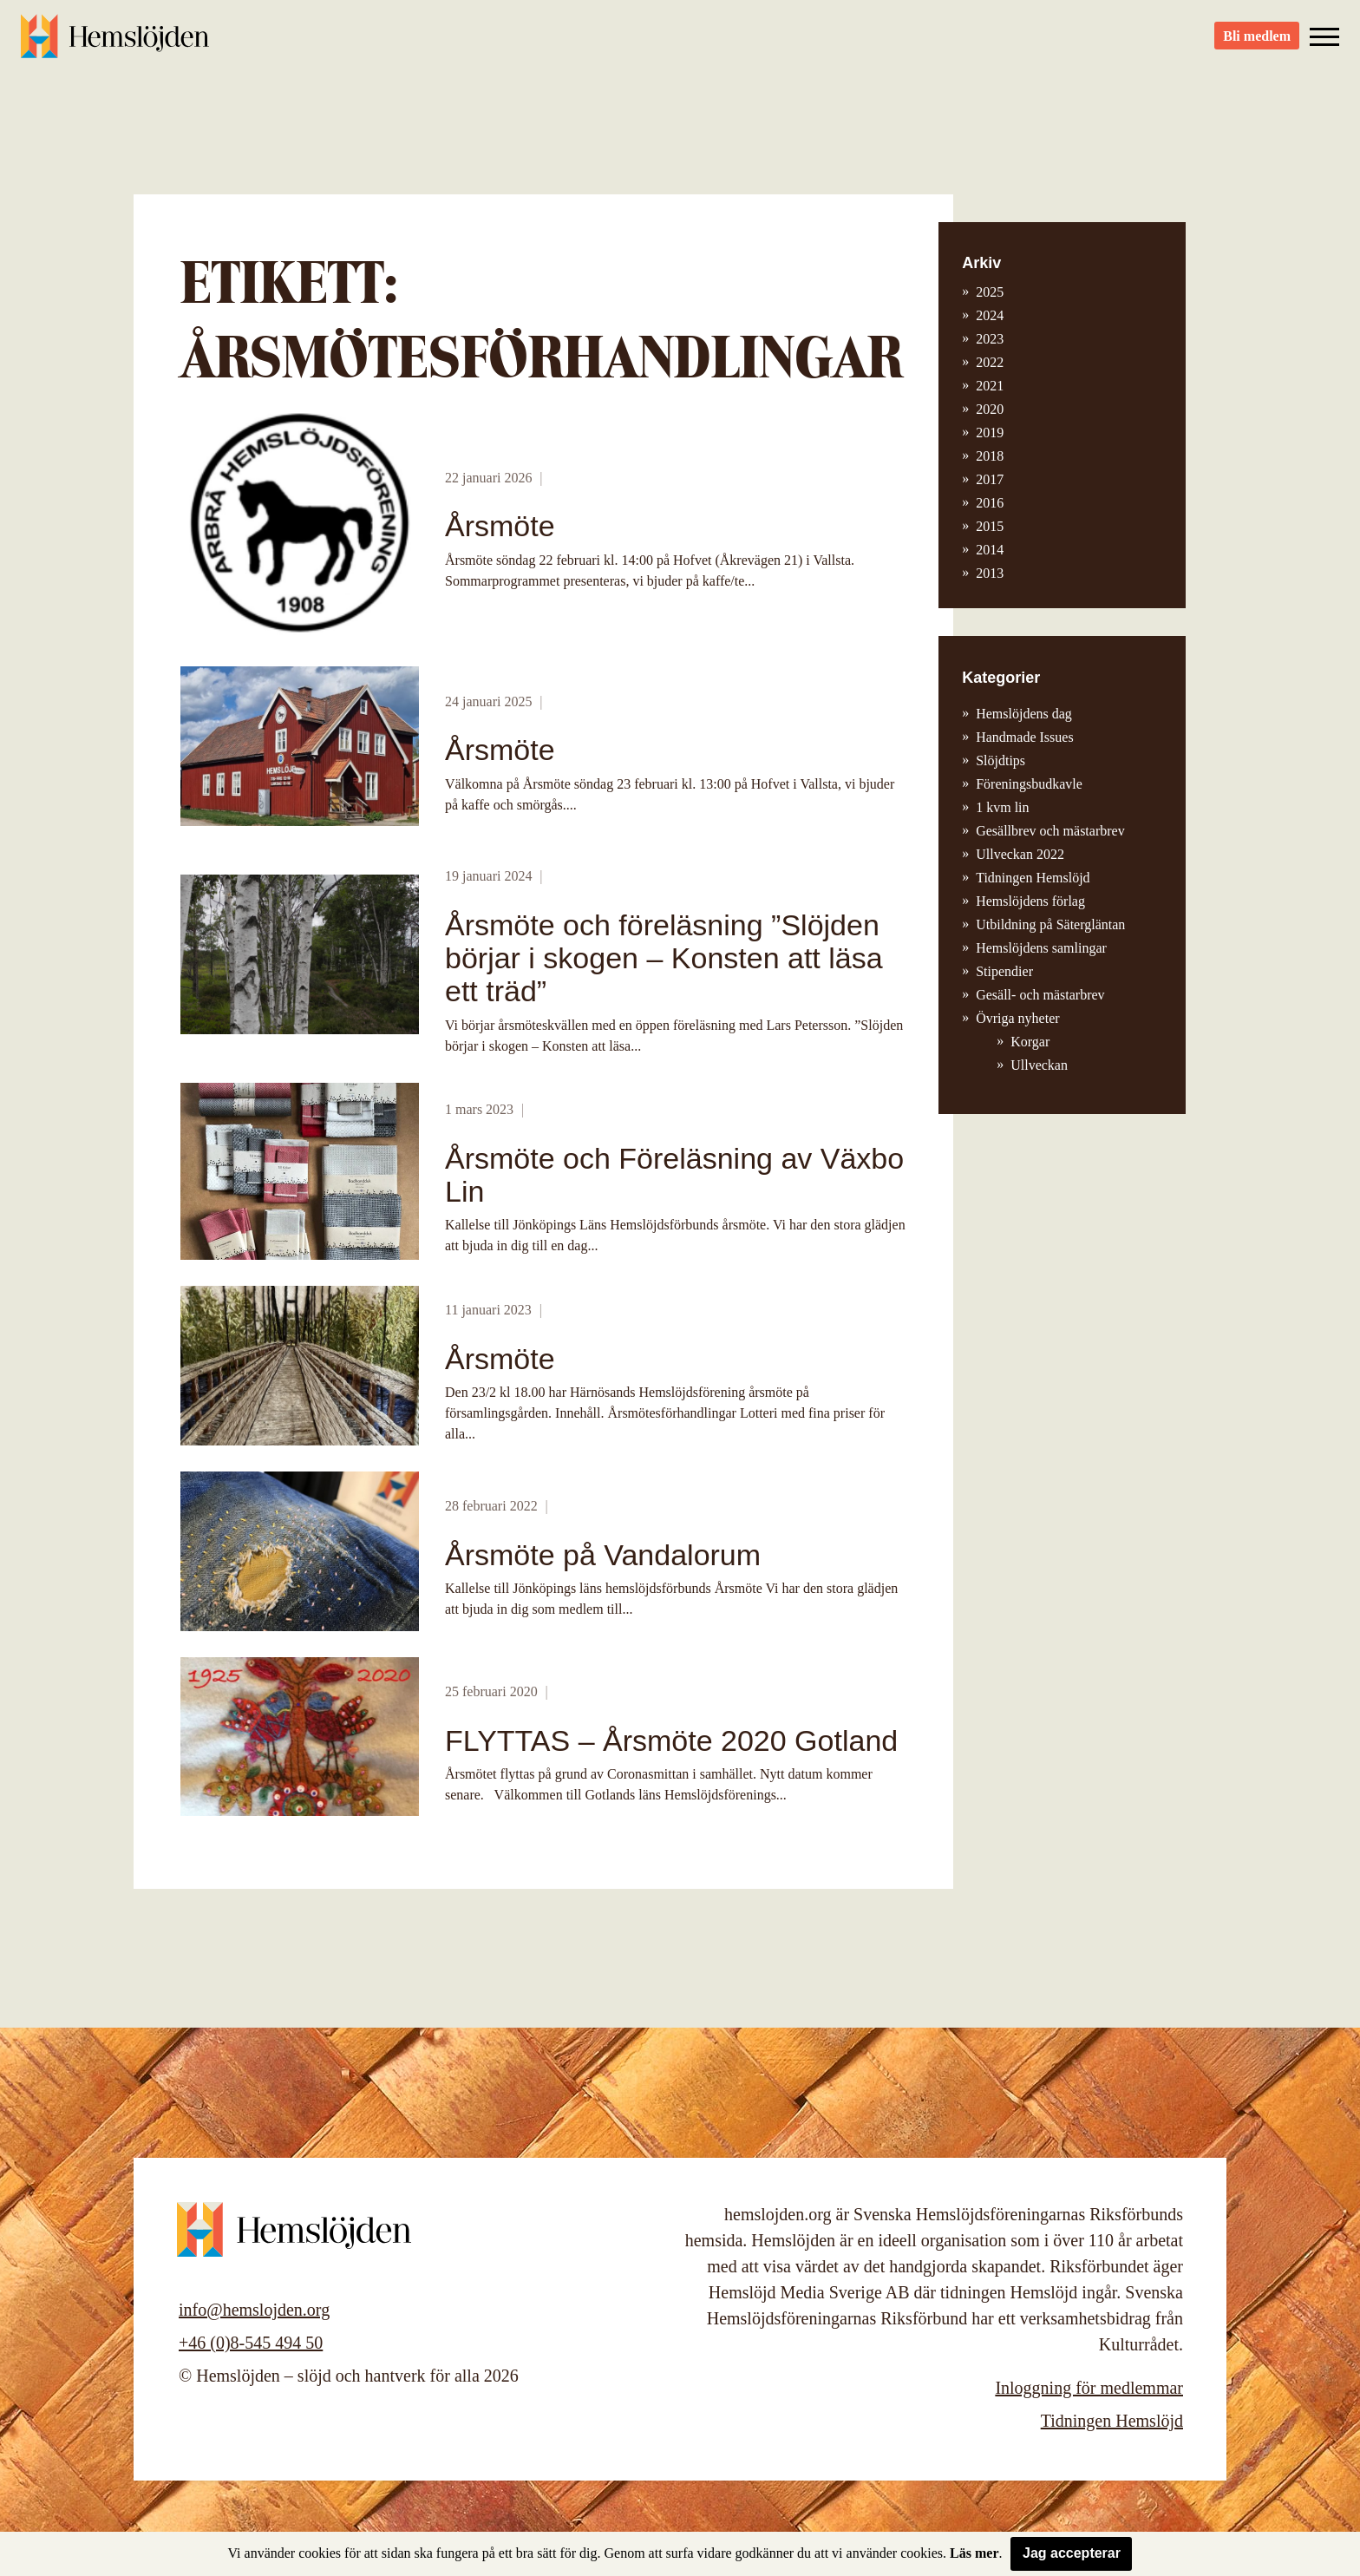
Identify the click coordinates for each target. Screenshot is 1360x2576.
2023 (990, 338)
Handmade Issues (1024, 737)
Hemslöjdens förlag (1030, 901)
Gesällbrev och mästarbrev (1050, 830)
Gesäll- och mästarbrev (1040, 994)
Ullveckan (1039, 1065)
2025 (990, 292)
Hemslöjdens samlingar (1041, 948)
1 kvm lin (1002, 807)
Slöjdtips (1000, 760)
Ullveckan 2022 (1020, 854)
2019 (990, 432)
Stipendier (1004, 971)
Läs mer (974, 2553)
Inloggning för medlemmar (1089, 2387)
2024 (990, 315)
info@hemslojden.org (254, 2309)
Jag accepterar (1072, 2553)
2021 (990, 385)
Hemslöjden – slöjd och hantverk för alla (116, 43)
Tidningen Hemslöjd (1032, 877)
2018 (990, 456)
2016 (990, 502)
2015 (990, 526)
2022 (990, 362)
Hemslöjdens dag (1024, 713)
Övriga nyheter (1017, 1018)
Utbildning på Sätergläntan (1050, 924)
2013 (990, 573)
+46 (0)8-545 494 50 (251, 2342)
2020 (990, 409)
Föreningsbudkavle (1029, 784)
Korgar (1029, 1041)
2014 (990, 549)
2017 (990, 479)
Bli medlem (1257, 43)
